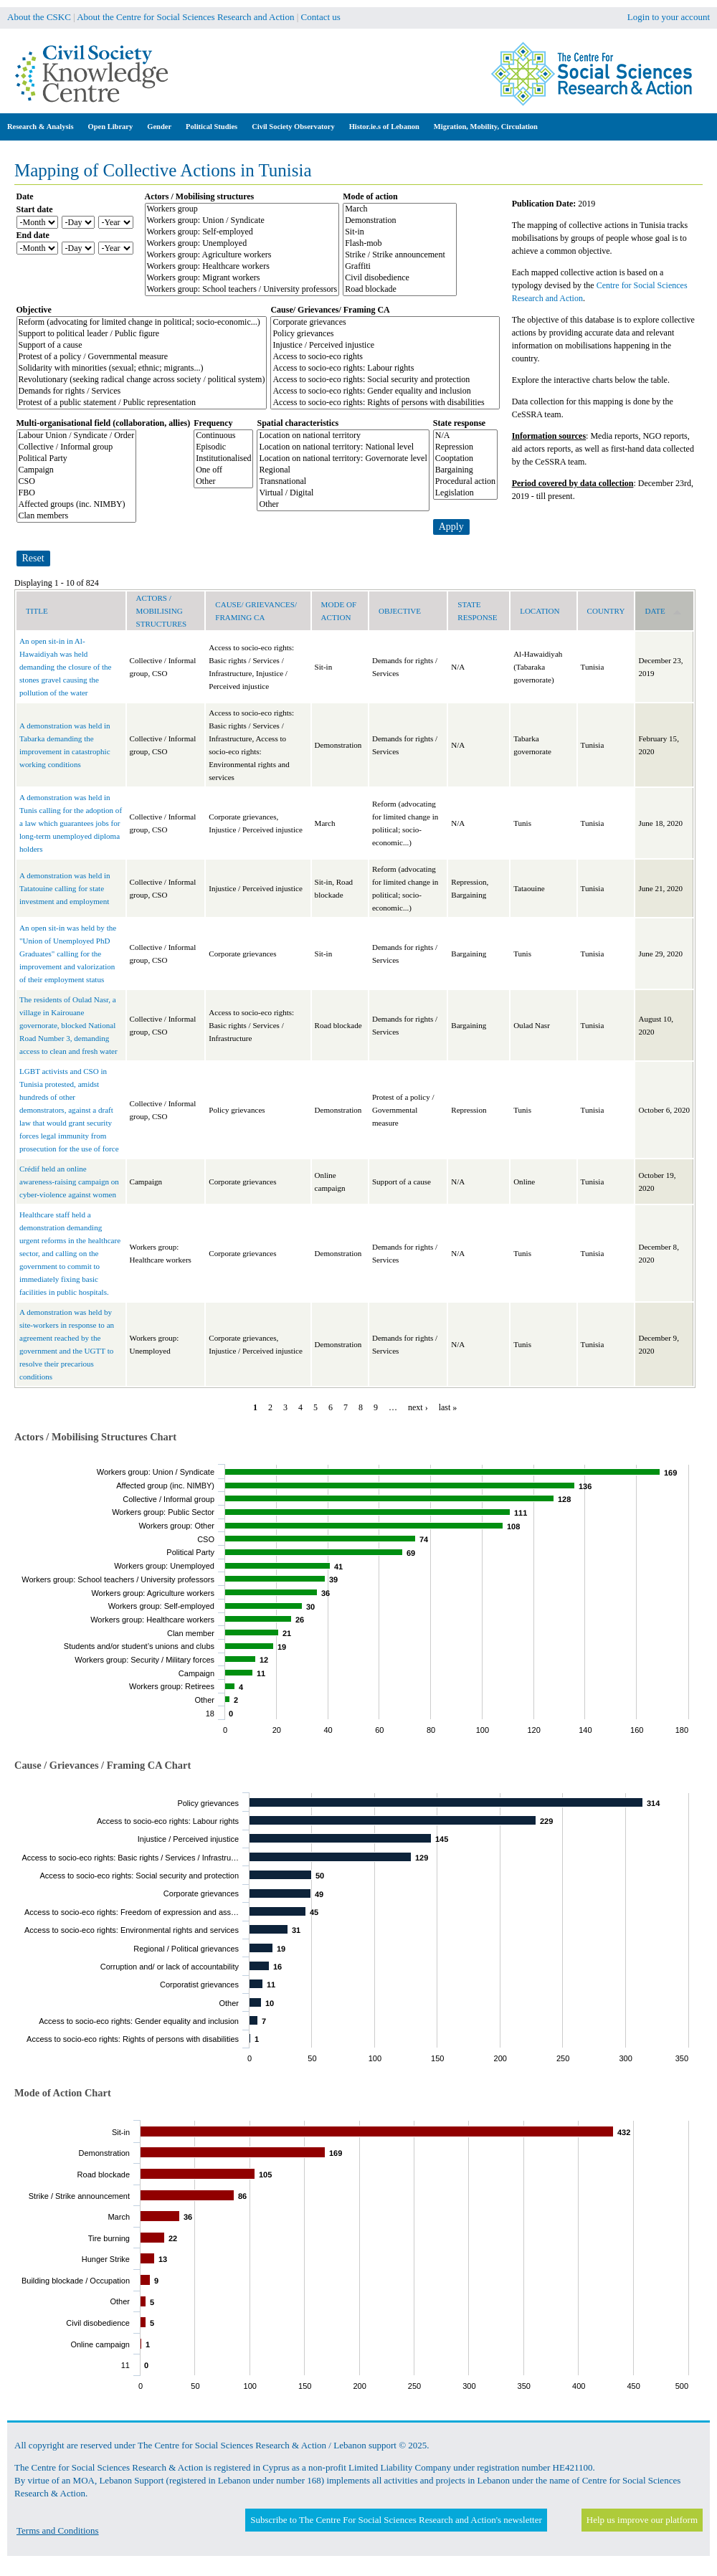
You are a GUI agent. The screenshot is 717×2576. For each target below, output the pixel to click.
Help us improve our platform (642, 2519)
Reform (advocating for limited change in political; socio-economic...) (142, 322)
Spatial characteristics (297, 423)
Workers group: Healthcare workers (242, 266)
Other (223, 482)
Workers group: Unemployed (242, 243)
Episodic (223, 447)
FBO (76, 493)
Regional (342, 470)
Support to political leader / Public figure (142, 334)
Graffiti (399, 266)
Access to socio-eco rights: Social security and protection (385, 380)
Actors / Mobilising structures (200, 196)
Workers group (242, 209)
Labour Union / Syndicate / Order (76, 436)
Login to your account (668, 16)
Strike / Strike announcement (399, 255)
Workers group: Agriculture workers (242, 255)
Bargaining (465, 470)
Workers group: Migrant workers (242, 278)
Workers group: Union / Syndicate (242, 221)
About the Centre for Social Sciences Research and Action (185, 16)
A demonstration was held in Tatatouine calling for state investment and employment (64, 888)
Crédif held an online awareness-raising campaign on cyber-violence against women (69, 1181)
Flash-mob (399, 243)
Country (606, 611)
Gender (159, 126)
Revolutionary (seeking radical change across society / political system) (142, 380)
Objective (34, 310)
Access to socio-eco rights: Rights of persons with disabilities (385, 403)
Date (25, 196)
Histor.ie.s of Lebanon (384, 126)
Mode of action (370, 196)
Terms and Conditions (57, 2530)
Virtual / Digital (342, 493)
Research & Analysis (40, 126)
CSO (76, 482)
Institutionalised (223, 459)
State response (459, 423)
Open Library (110, 126)
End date (32, 235)
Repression (465, 447)
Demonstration (399, 221)
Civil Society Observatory (293, 126)
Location (539, 611)
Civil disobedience (399, 278)
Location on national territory (342, 436)
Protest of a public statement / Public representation (142, 403)
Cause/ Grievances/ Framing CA (329, 310)
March (399, 209)
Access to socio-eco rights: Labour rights (385, 368)
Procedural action (465, 482)
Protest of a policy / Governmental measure (142, 357)
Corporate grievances (385, 322)
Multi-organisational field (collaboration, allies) (103, 423)
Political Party (76, 459)
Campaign (76, 470)
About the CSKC (39, 16)
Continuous (223, 436)
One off (223, 470)
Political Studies (211, 126)
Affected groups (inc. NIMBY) (76, 504)
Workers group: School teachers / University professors (242, 289)
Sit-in (399, 232)
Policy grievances (385, 334)
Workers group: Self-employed (242, 232)
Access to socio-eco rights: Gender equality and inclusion (385, 391)
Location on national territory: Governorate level (342, 459)
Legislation (465, 493)
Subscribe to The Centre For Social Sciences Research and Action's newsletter (395, 2519)
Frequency (213, 423)
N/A (465, 436)
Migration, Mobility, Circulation (486, 126)
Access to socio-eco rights (385, 357)
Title (37, 611)
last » (448, 1407)
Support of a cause (142, 345)
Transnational (342, 482)
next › (418, 1407)
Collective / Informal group (76, 447)
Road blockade (399, 289)
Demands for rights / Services (142, 391)
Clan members (76, 516)
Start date (34, 209)
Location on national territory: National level (342, 447)
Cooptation (465, 459)
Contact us (321, 16)
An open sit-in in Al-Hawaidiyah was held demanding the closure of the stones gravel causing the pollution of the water (65, 667)
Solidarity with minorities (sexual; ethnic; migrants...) (142, 368)
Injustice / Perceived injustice (385, 345)
